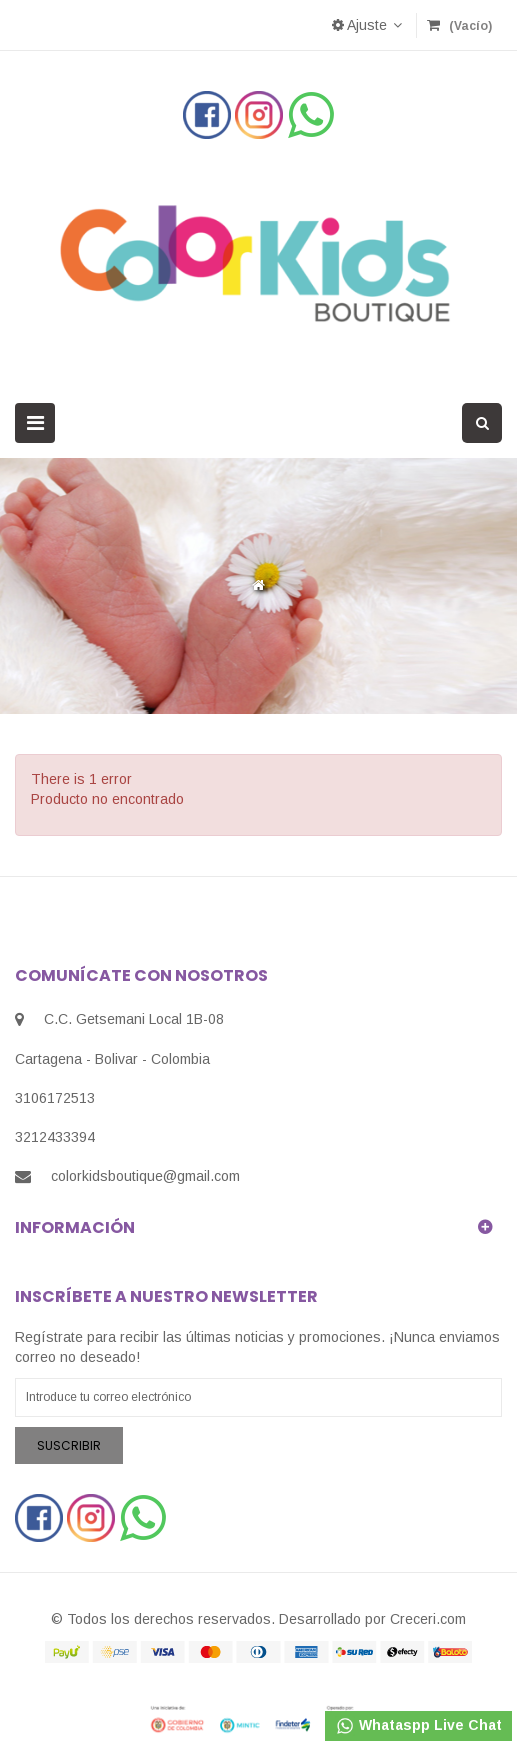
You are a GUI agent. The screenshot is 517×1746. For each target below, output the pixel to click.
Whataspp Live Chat (418, 1726)
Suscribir (69, 1445)
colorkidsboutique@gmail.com (145, 1176)
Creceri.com (428, 1619)
